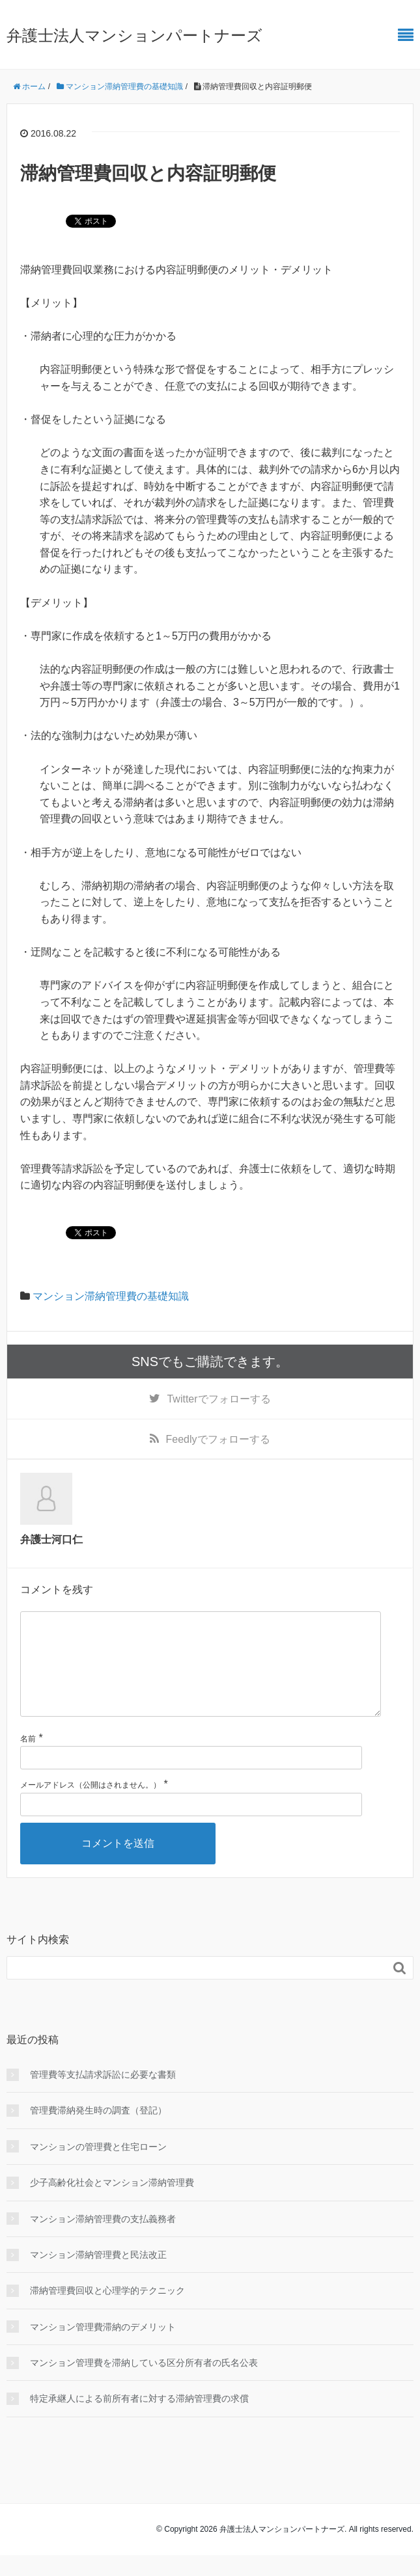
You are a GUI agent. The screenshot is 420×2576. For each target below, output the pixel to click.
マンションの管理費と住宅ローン (98, 2167)
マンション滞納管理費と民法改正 (98, 2275)
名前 (28, 1759)
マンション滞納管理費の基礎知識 (111, 1296)
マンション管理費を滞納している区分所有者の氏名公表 (144, 2383)
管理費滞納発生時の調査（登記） (98, 2131)
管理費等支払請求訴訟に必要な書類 (103, 2095)
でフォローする (218, 1398)
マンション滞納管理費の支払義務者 (103, 2239)
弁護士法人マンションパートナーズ (134, 35)
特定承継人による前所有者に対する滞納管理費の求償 (139, 2419)
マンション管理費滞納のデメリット (103, 2347)
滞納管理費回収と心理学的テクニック (107, 2311)
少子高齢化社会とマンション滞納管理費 (112, 2203)
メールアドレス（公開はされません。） (90, 1805)
